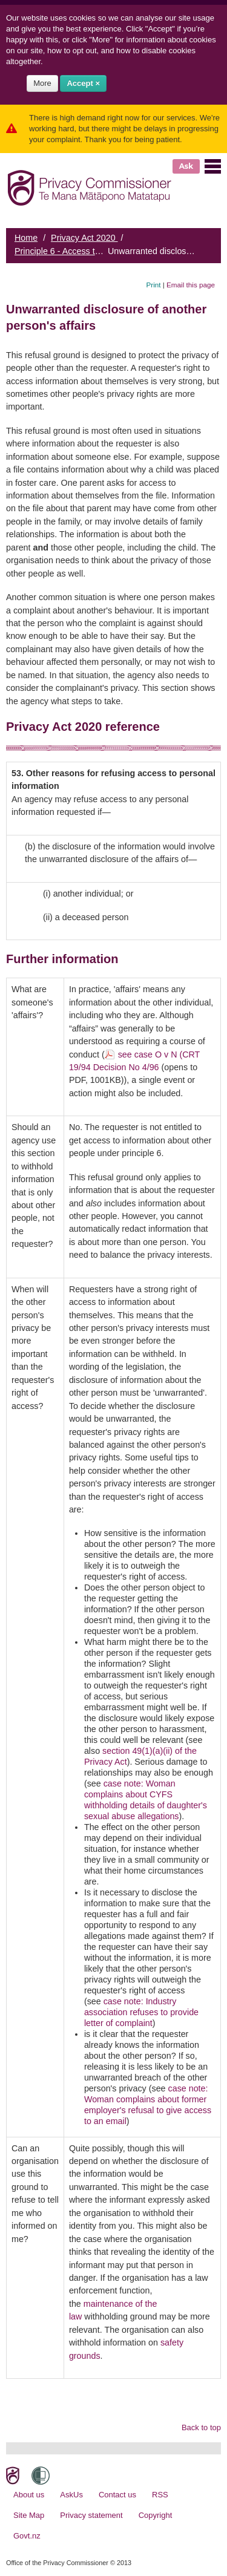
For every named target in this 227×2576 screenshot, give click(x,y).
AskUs (71, 2494)
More (42, 83)
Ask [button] (186, 166)
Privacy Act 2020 (84, 238)
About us (28, 2494)
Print (153, 285)
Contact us (117, 2494)
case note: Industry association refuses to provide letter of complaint (141, 2012)
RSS (160, 2494)
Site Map (28, 2515)
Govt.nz (27, 2535)
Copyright (156, 2515)
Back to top (201, 2427)
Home (26, 238)
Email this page (190, 285)
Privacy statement (91, 2515)
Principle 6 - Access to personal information (97, 251)
